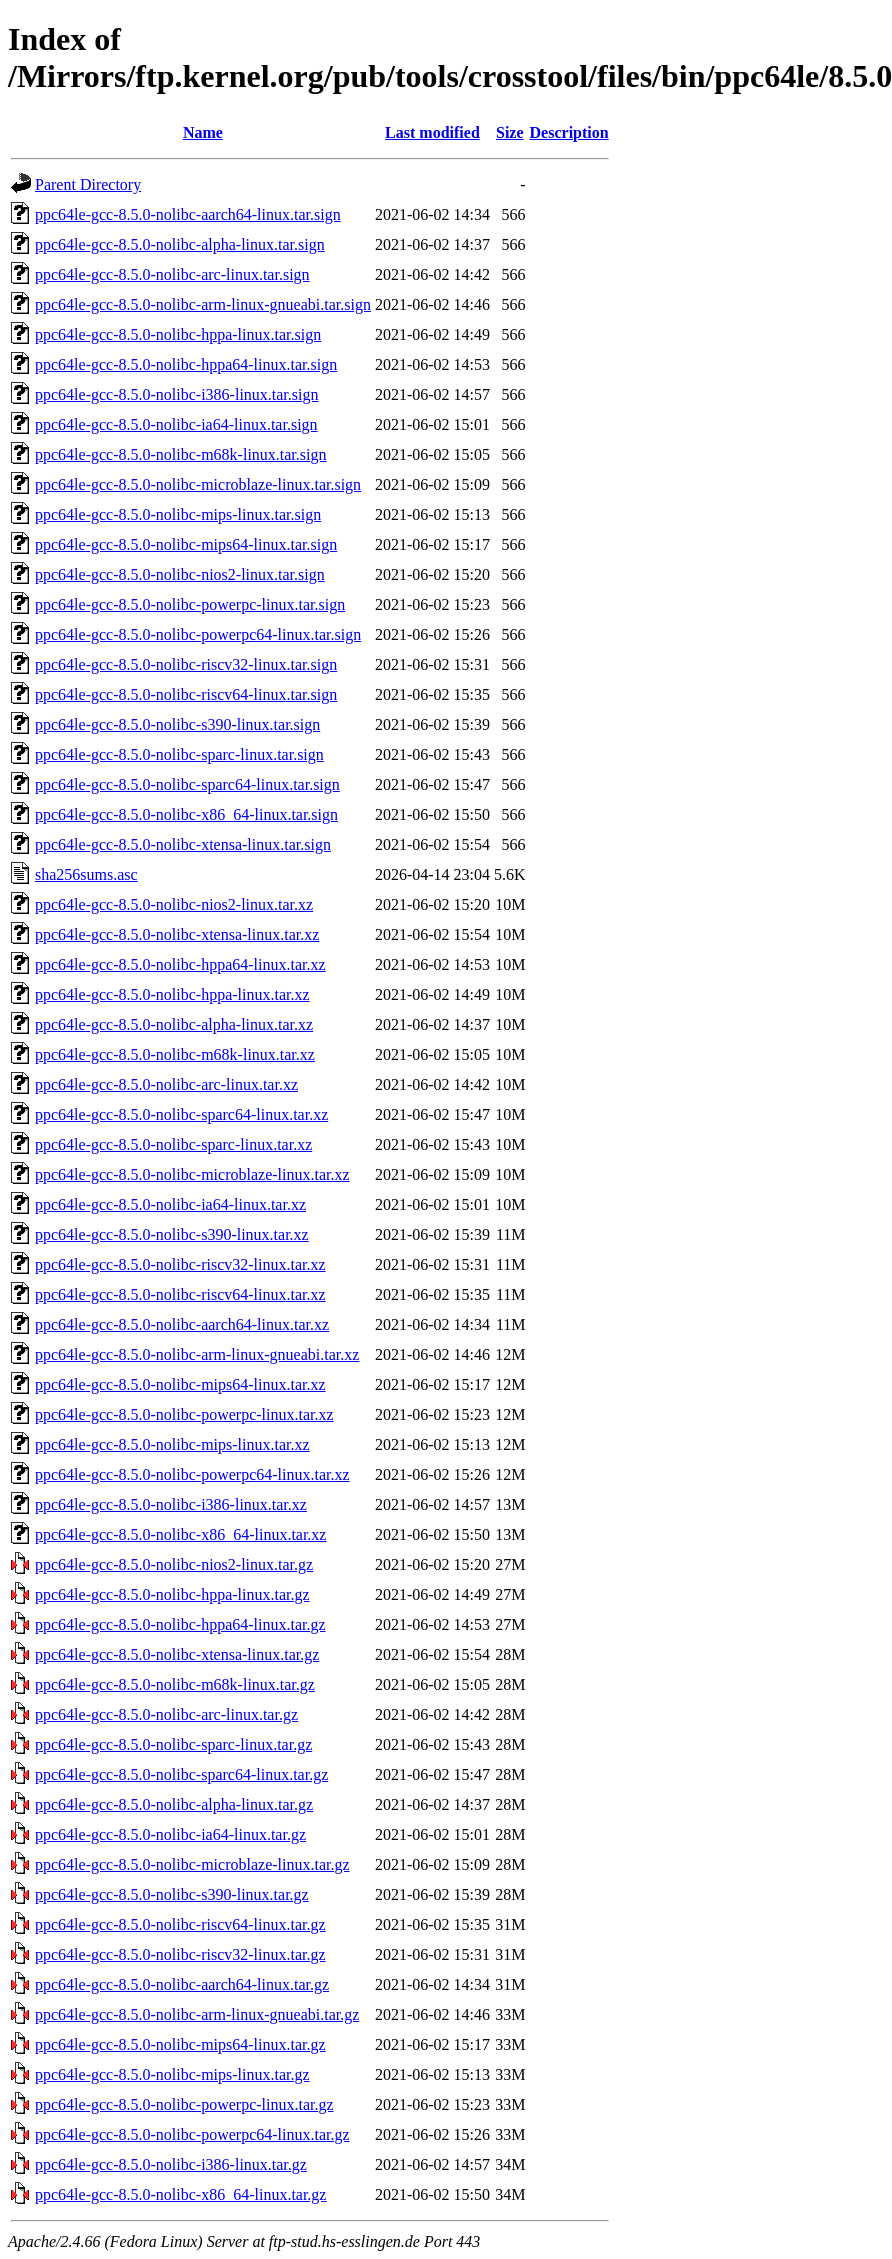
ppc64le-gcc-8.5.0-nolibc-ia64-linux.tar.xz (170, 1204)
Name (203, 132)
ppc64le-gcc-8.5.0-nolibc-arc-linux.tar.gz (166, 1714)
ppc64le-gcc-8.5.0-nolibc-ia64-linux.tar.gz (170, 1834)
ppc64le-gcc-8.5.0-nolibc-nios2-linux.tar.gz (174, 1564)
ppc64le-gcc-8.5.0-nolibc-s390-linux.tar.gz (172, 1894)
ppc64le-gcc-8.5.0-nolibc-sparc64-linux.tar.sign (187, 784)
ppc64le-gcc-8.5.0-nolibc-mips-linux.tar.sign (178, 514)
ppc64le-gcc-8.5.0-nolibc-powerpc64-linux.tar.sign (198, 634)
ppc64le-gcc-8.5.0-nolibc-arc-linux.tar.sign (172, 274)
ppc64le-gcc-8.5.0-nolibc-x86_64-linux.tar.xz (180, 1534)
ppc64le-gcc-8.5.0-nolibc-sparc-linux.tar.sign (179, 754)
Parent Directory (88, 184)
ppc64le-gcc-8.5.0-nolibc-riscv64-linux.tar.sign (186, 694)
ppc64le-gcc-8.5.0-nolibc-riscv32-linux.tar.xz (180, 1264)
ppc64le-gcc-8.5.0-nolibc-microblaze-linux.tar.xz (192, 1174)
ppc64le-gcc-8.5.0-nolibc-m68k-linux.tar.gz (175, 1684)
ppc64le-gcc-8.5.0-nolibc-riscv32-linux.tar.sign (186, 664)
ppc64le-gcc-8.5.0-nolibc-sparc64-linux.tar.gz (181, 1774)
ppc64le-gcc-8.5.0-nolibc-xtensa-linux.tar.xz (177, 934)
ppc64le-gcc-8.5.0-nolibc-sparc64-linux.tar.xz (181, 1114)
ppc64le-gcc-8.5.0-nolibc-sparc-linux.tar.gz (173, 1744)
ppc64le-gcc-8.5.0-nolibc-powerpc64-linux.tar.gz (192, 2134)
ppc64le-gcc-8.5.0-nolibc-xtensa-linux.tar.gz (177, 1654)
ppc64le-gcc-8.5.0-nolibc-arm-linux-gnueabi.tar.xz (197, 1354)
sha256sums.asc (86, 874)
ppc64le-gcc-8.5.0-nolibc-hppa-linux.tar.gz (172, 1594)
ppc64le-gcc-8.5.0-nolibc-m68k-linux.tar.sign (180, 454)
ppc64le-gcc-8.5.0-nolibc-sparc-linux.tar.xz (173, 1144)
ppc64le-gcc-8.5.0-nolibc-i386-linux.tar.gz (171, 2164)
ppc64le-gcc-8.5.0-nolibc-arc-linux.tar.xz (166, 1084)
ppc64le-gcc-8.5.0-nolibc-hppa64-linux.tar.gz (180, 1624)
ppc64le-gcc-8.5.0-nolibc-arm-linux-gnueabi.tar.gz (197, 2014)
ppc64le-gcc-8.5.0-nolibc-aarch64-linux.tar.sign (188, 214)
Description (569, 132)
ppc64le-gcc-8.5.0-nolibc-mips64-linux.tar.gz (180, 2044)
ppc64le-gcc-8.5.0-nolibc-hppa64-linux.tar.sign (186, 364)
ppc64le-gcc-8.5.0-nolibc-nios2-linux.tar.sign (180, 574)
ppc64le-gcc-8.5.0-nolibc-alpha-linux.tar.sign (180, 244)
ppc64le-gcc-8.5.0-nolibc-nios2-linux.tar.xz (174, 904)
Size (510, 132)
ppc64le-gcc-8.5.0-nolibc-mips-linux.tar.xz (172, 1444)
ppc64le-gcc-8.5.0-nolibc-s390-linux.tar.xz (172, 1234)
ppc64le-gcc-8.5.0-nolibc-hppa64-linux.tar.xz (180, 964)
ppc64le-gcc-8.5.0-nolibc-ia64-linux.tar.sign (176, 424)
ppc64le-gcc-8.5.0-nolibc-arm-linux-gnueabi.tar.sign (203, 304)
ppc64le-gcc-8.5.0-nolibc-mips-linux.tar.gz (172, 2074)
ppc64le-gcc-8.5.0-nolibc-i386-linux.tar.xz (171, 1504)
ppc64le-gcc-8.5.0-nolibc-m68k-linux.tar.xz (175, 1054)
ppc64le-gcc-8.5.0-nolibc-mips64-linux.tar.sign (186, 544)
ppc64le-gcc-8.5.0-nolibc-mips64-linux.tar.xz (180, 1384)
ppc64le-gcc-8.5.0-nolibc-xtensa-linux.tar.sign (183, 844)
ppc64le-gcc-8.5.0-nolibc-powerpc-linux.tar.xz (184, 1414)
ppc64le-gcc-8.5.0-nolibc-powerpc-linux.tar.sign (190, 604)
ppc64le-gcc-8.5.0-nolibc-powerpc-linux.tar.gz (184, 2104)
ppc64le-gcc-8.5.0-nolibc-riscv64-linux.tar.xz (180, 1294)
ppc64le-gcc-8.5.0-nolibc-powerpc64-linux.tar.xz (192, 1474)
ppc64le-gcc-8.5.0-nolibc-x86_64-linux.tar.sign (186, 814)
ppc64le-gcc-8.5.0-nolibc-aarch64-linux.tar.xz (182, 1324)
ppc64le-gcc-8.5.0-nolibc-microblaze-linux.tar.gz (192, 1864)
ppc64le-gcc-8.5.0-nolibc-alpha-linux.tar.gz (174, 1804)
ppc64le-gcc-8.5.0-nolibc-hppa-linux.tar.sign (178, 334)
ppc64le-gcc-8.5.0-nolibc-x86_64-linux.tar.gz (180, 2194)
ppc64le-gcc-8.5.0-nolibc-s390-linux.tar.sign (177, 724)
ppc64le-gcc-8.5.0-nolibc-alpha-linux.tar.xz (174, 1024)
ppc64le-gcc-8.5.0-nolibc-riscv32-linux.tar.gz (180, 1954)
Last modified (432, 132)
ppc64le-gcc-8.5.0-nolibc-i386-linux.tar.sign (176, 394)
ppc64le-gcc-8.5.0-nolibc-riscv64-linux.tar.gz (180, 1924)
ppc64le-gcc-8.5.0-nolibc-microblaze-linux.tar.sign (198, 484)
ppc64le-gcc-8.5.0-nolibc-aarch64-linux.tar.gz (182, 1984)
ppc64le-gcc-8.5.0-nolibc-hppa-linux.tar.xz (172, 994)
